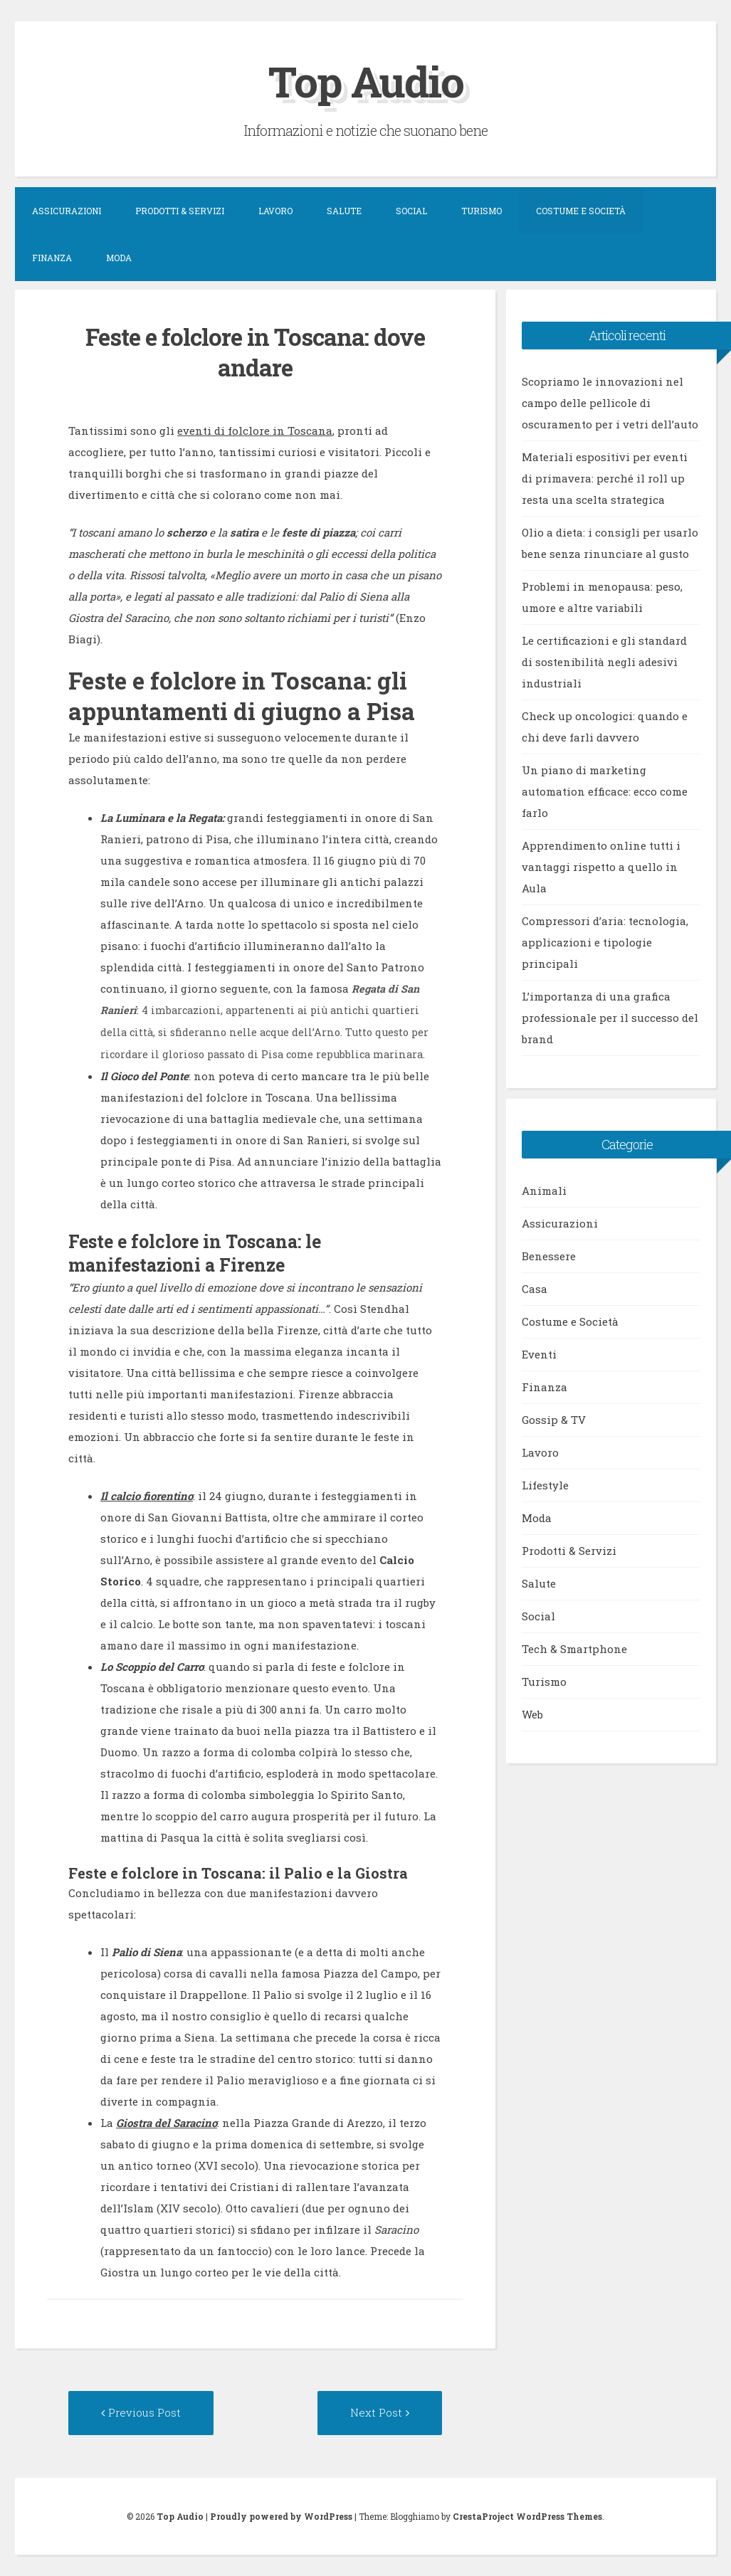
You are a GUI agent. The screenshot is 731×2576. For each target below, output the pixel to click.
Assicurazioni (66, 210)
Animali (544, 1190)
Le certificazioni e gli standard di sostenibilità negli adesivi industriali (604, 661)
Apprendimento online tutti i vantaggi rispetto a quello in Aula (601, 866)
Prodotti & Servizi (179, 210)
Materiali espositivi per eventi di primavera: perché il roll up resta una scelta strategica (605, 478)
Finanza (52, 257)
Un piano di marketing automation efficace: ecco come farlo (605, 791)
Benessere (549, 1256)
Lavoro (275, 210)
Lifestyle (545, 1485)
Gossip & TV (554, 1420)
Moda (119, 257)
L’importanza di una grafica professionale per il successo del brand (610, 1017)
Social (411, 210)
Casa (534, 1289)
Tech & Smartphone (574, 1649)
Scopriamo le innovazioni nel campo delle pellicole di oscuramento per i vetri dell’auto (610, 402)
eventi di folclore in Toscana (254, 430)
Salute (344, 210)
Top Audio (365, 81)
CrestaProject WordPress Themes (527, 2516)
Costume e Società (581, 210)
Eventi (539, 1354)
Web (532, 1714)
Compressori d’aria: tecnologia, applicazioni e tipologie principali (605, 942)
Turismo (481, 210)
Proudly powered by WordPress (281, 2516)
